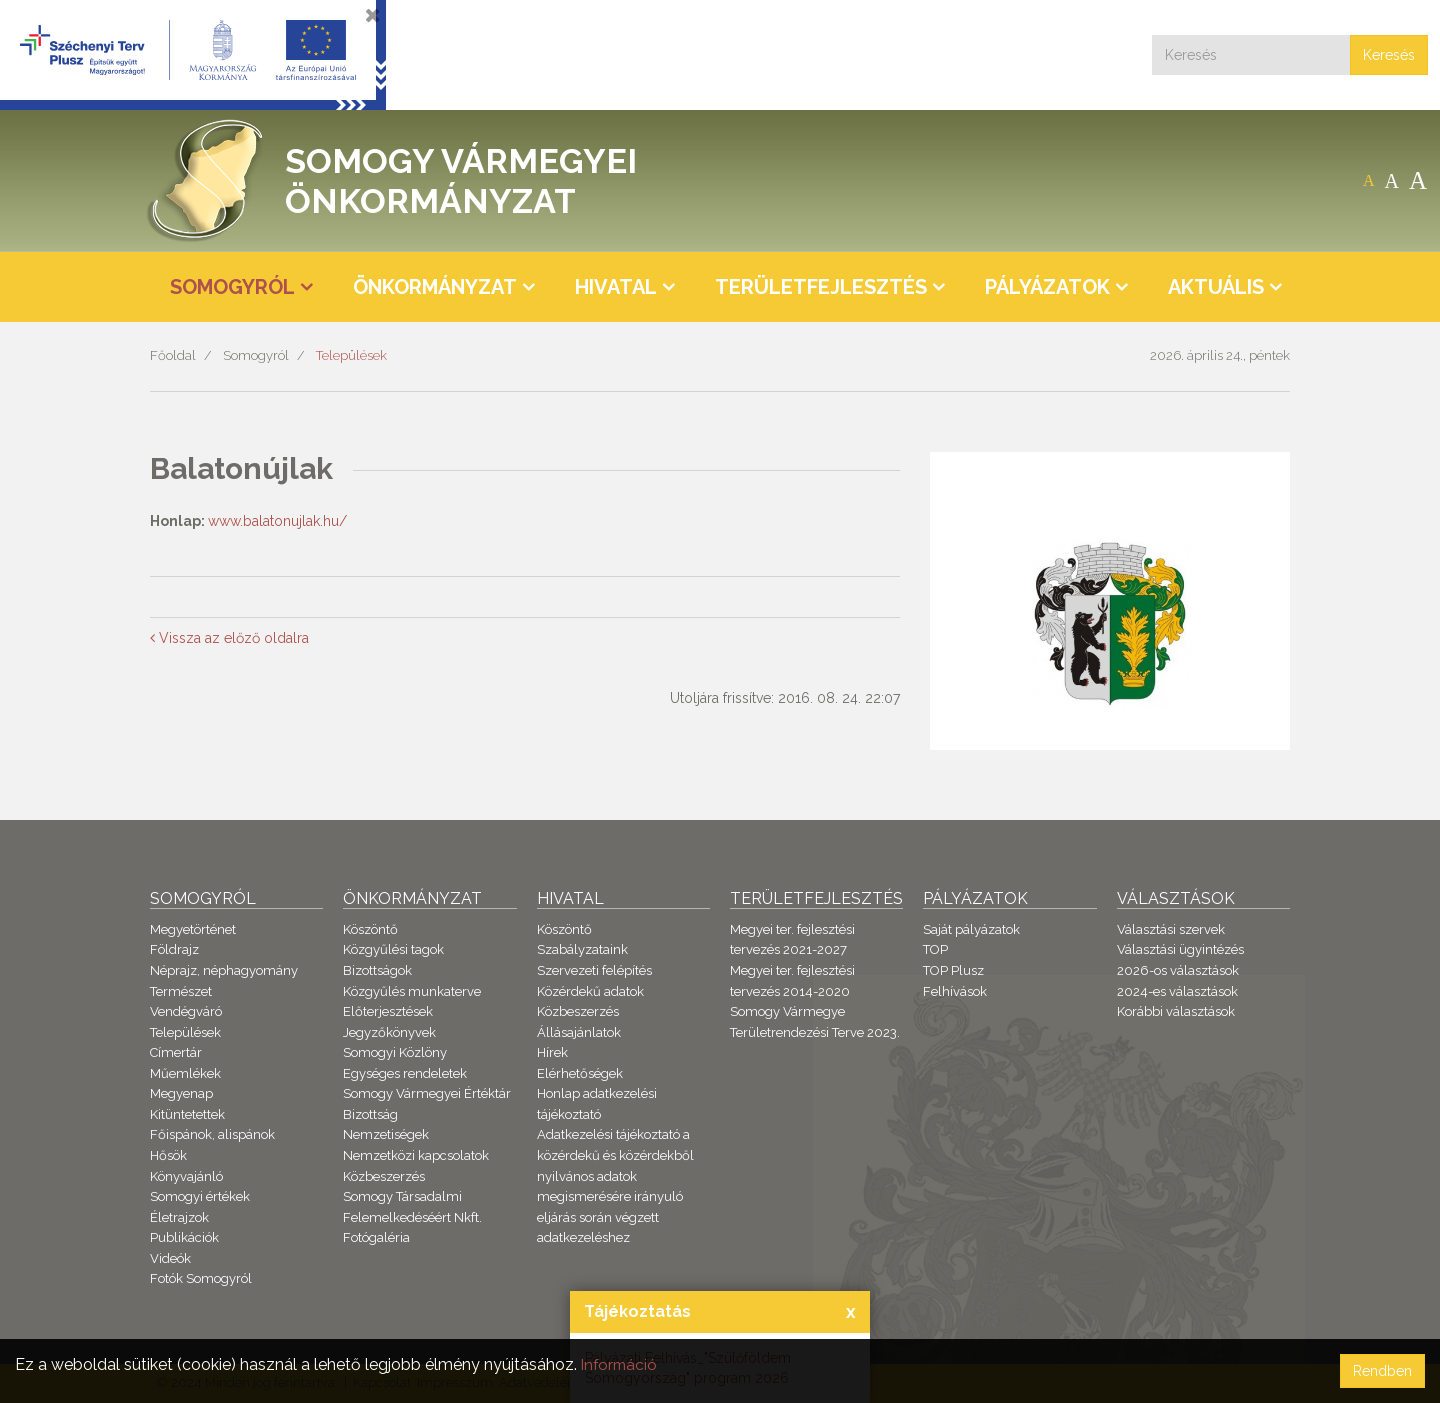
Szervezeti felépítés (594, 970)
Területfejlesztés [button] (821, 287)
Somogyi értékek (200, 1196)
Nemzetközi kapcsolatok (416, 1155)
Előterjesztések (388, 1011)
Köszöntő (370, 929)
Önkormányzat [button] (435, 287)
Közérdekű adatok (590, 991)
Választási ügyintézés (1180, 949)
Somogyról (256, 355)
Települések (351, 355)
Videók (170, 1258)
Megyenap (181, 1093)
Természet (181, 991)
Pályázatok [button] (1047, 287)
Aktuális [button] (1216, 287)
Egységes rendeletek (405, 1073)
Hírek (552, 1052)
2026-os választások (1178, 970)
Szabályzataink (582, 949)
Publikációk (184, 1237)
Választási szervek (1171, 929)
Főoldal (173, 355)
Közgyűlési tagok (393, 949)
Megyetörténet (193, 929)
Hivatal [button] (616, 287)
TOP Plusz (953, 970)
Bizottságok (377, 970)
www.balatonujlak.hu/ (277, 521)
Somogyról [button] (232, 287)
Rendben (1382, 1371)
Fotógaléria (376, 1237)
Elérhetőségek (580, 1073)
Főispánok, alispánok (212, 1134)
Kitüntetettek (187, 1114)
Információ (621, 1364)
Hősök (168, 1155)
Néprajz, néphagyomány (224, 970)
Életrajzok (179, 1217)
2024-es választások (1177, 991)
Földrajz (174, 949)
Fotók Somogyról (201, 1278)
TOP (935, 949)
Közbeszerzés (384, 1176)
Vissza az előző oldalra (229, 638)
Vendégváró (186, 1011)
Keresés (1389, 55)
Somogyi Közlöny (395, 1052)
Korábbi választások (1176, 1011)
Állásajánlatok (579, 1032)
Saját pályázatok (971, 929)
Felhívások (955, 991)
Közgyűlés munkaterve (412, 991)
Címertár (176, 1052)
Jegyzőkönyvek (389, 1032)
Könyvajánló (186, 1176)
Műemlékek (185, 1073)
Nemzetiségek (386, 1134)
